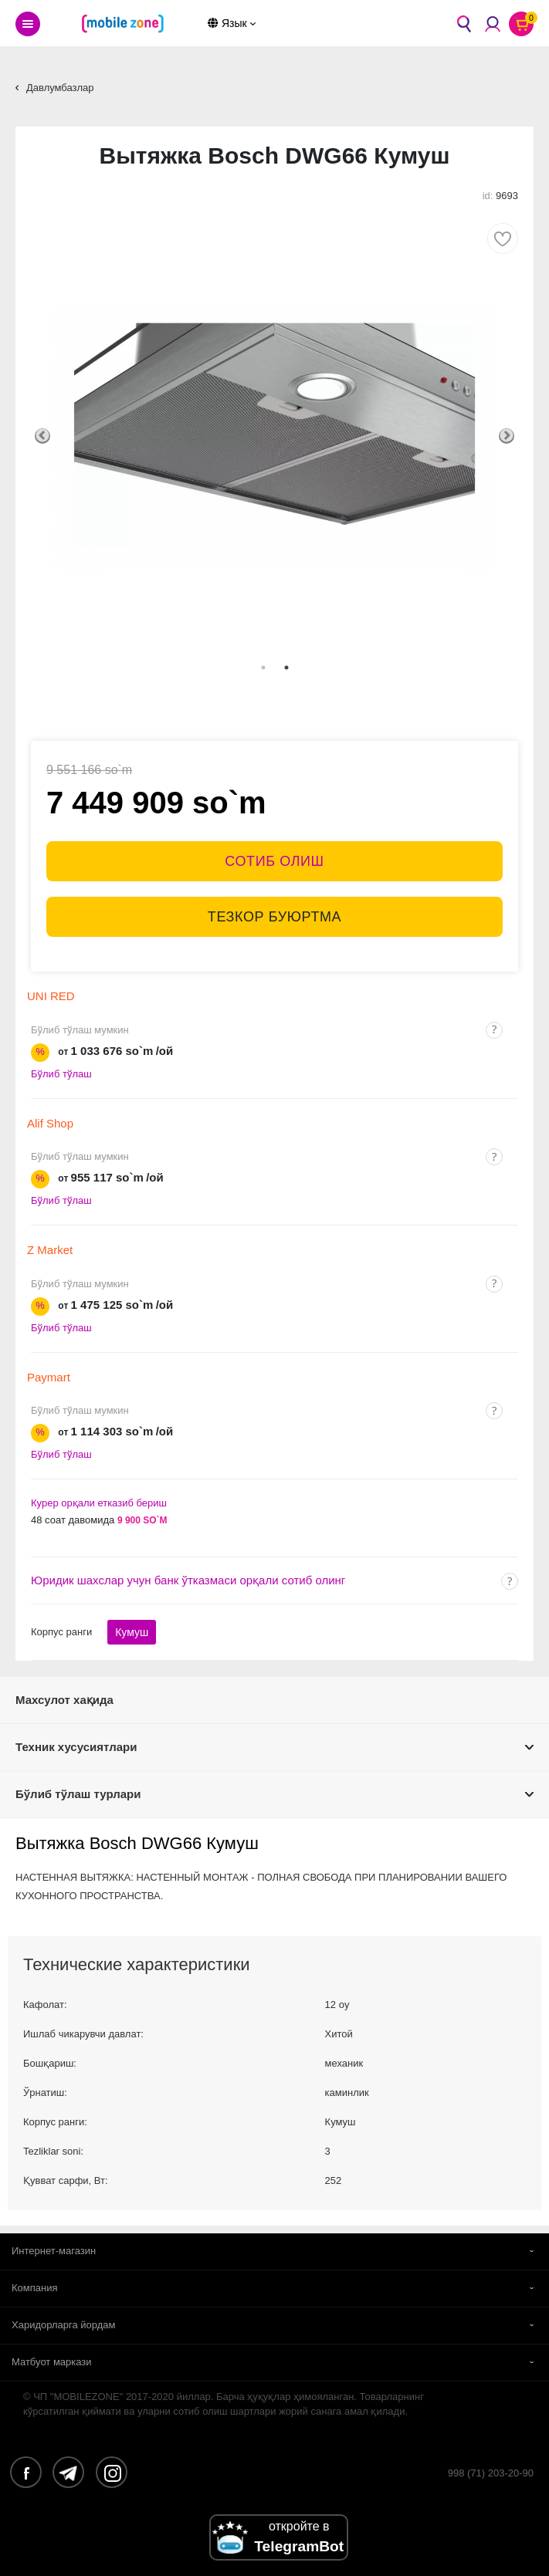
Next (506, 436)
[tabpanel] (274, 435)
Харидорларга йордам (64, 2325)
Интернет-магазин (54, 2251)
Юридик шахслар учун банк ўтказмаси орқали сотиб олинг (188, 1580)
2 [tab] (286, 667)
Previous (42, 436)
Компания (35, 2288)
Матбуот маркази (52, 2362)
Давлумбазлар (59, 87)
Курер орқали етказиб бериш (99, 1503)
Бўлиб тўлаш (61, 1074)
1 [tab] (263, 667)
